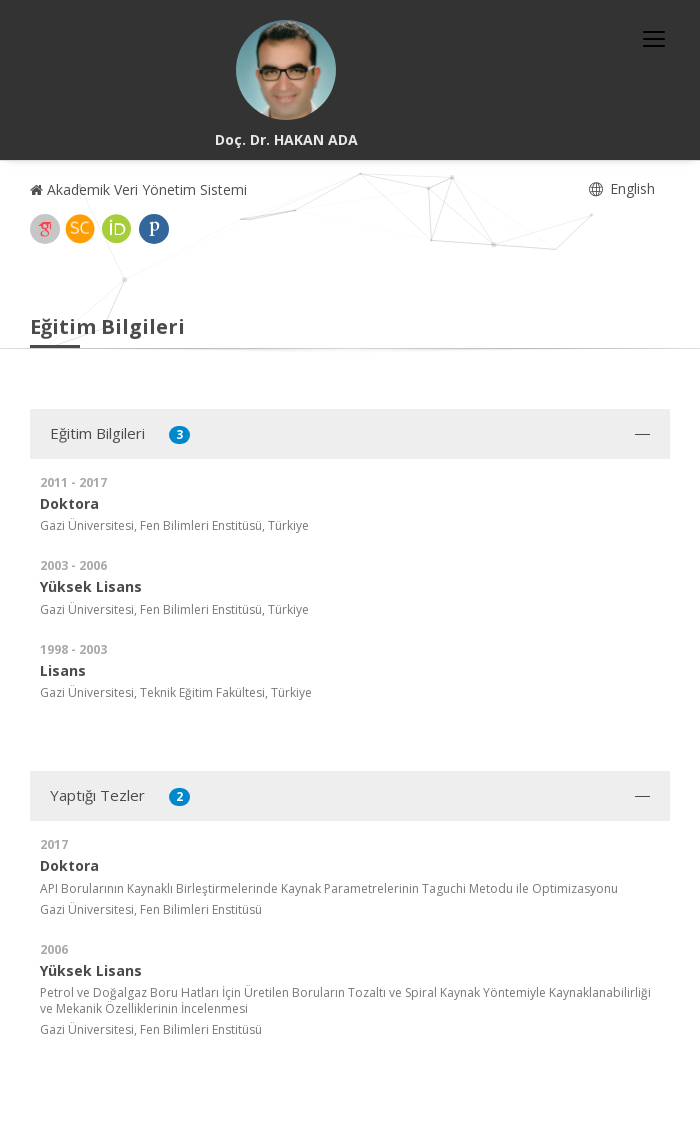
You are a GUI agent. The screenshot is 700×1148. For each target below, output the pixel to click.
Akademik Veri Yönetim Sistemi (138, 189)
